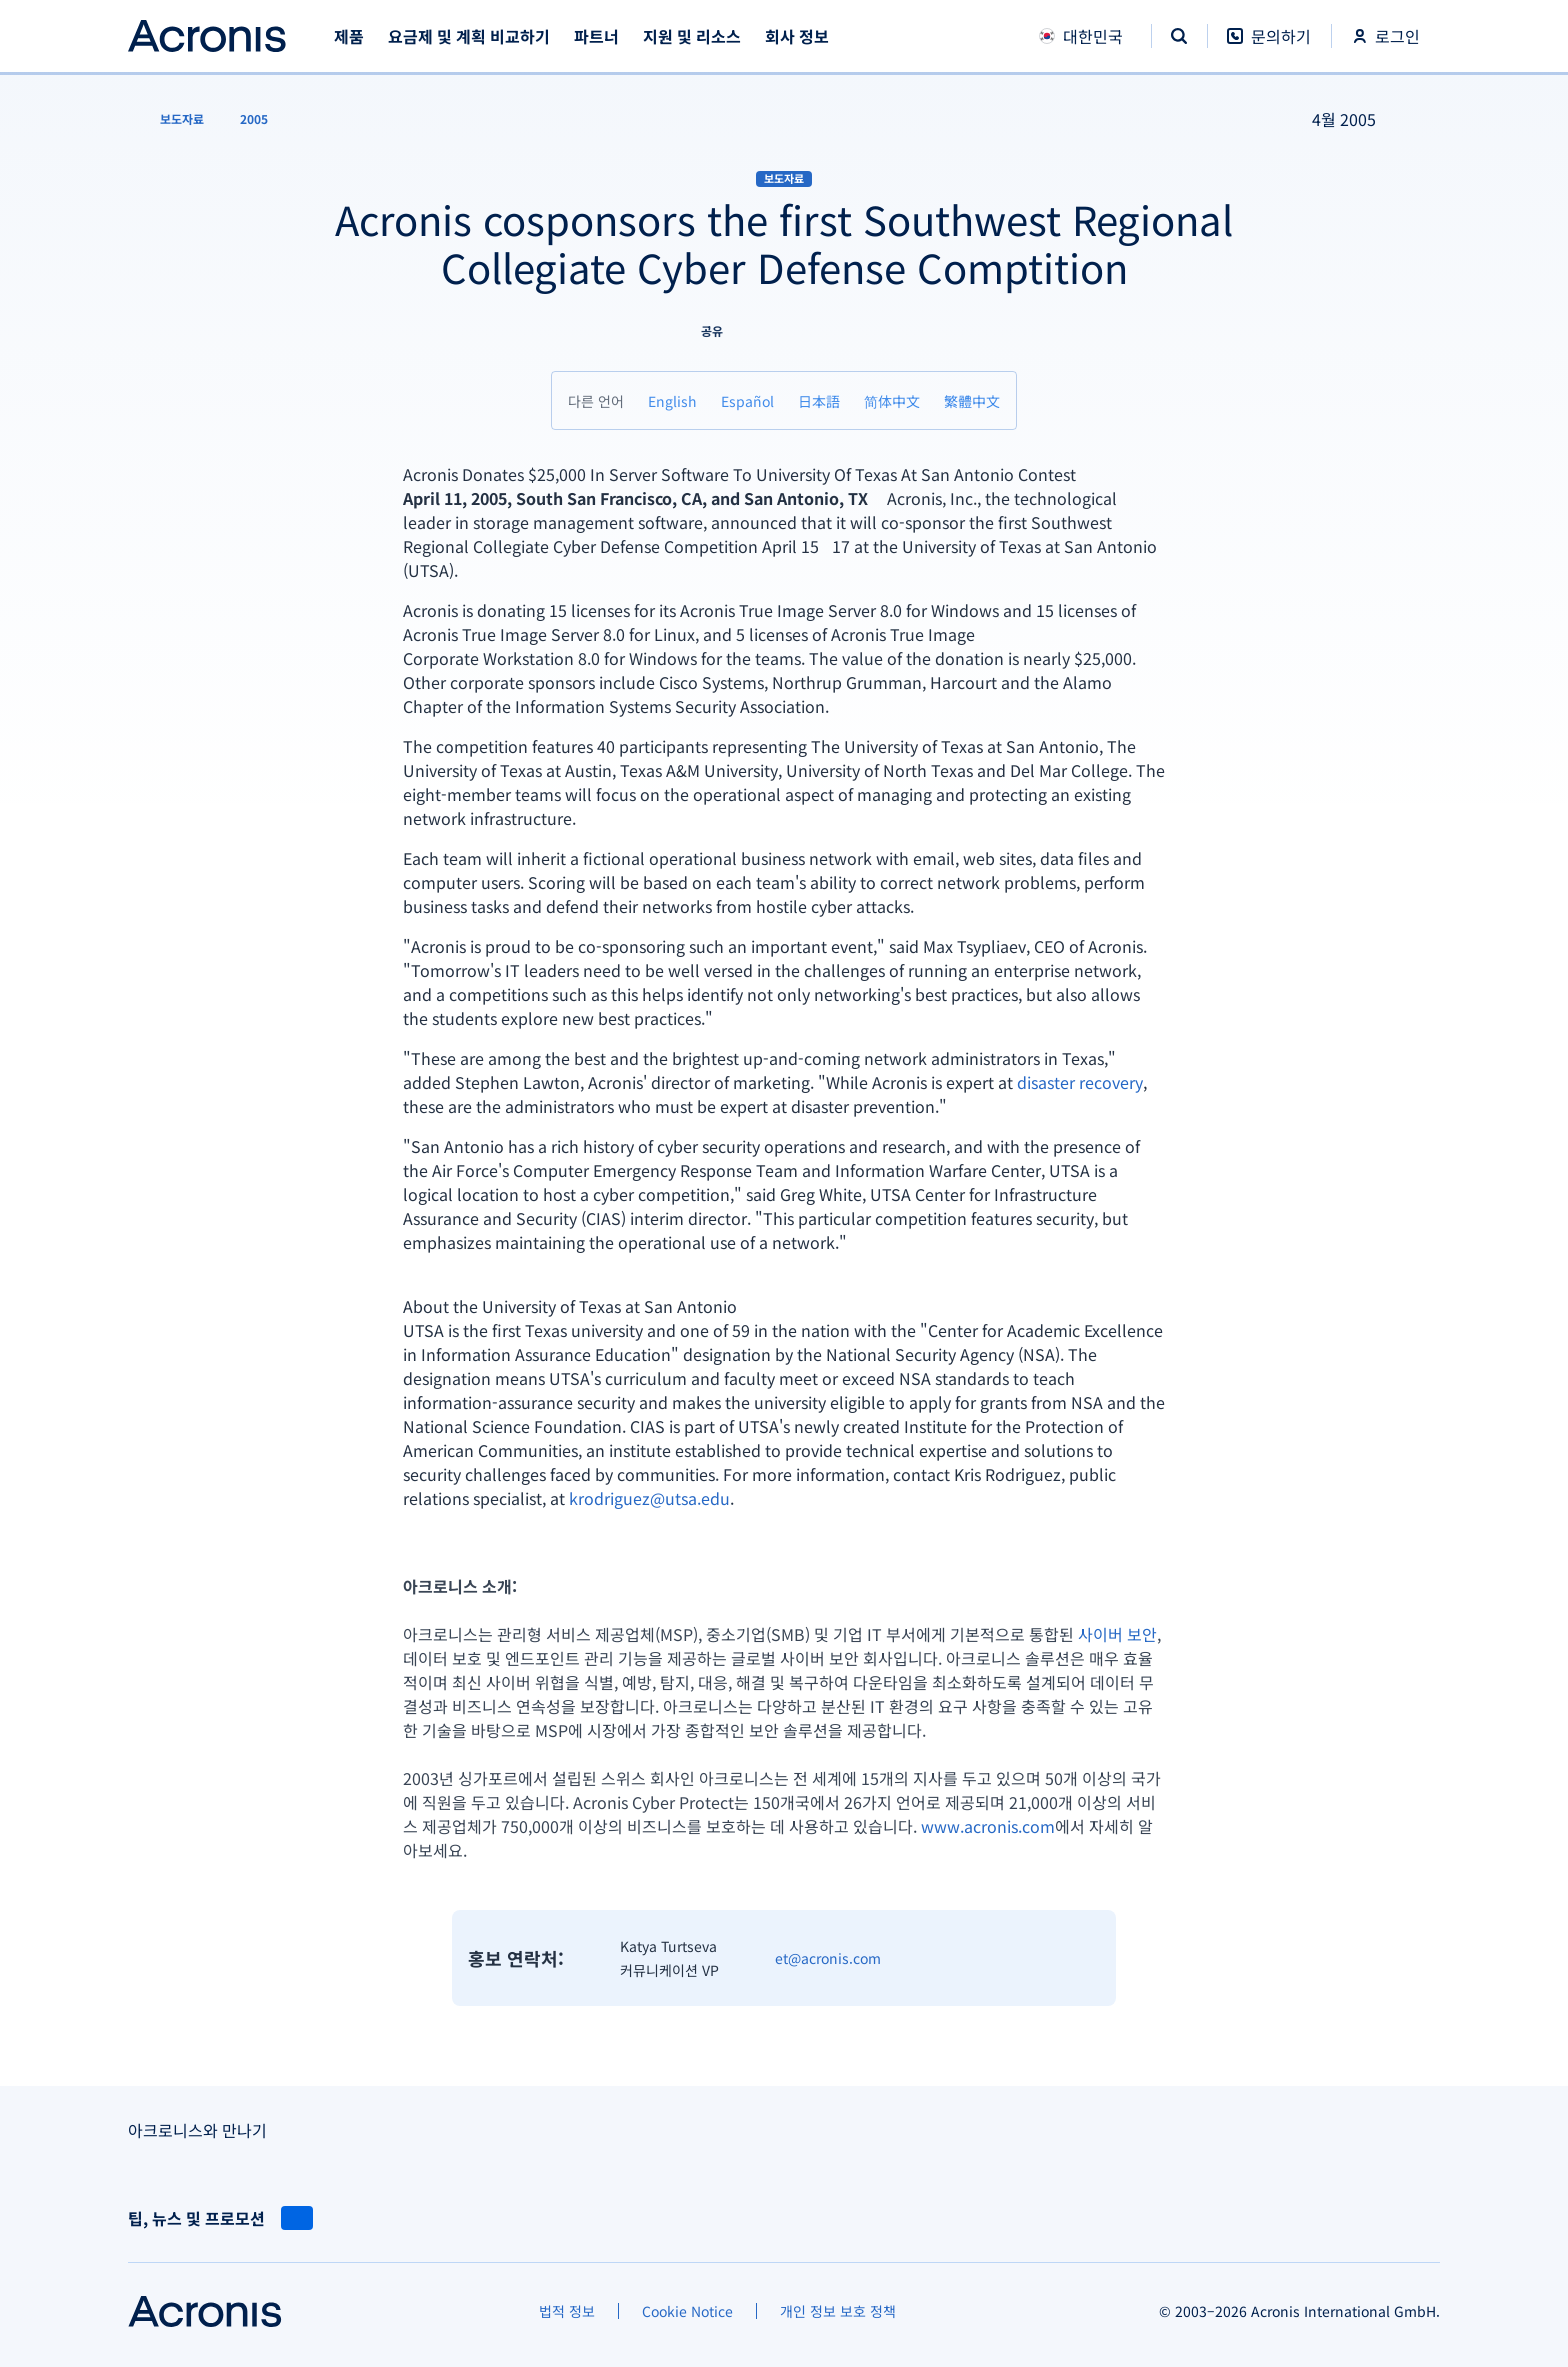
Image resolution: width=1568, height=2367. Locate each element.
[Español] (747, 400)
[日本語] (819, 400)
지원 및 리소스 (692, 36)
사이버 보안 (1117, 1634)
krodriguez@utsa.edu (649, 1498)
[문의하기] (1269, 46)
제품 (349, 36)
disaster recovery (1080, 1082)
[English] (672, 400)
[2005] (254, 119)
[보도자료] (170, 119)
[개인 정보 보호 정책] (838, 2311)
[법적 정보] (567, 2311)
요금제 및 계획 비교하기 (469, 36)
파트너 (596, 36)
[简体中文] (892, 400)
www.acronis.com (988, 1826)
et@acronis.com (828, 1958)
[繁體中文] (972, 400)
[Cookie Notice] (687, 2311)
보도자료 (784, 178)
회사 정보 (797, 36)
